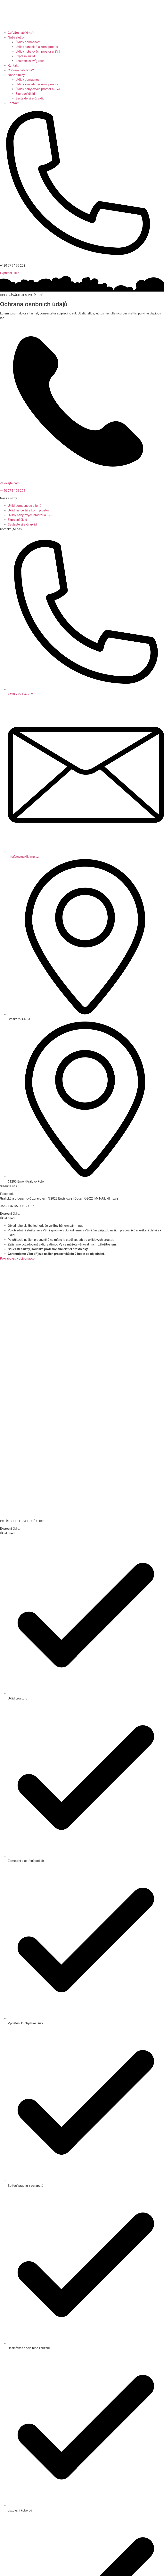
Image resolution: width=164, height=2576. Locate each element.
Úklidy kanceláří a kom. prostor (37, 47)
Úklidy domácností (28, 42)
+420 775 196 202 (12, 265)
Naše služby (16, 37)
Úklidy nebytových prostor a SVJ (38, 51)
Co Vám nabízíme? (21, 33)
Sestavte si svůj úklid (30, 61)
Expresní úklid (25, 56)
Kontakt (13, 65)
